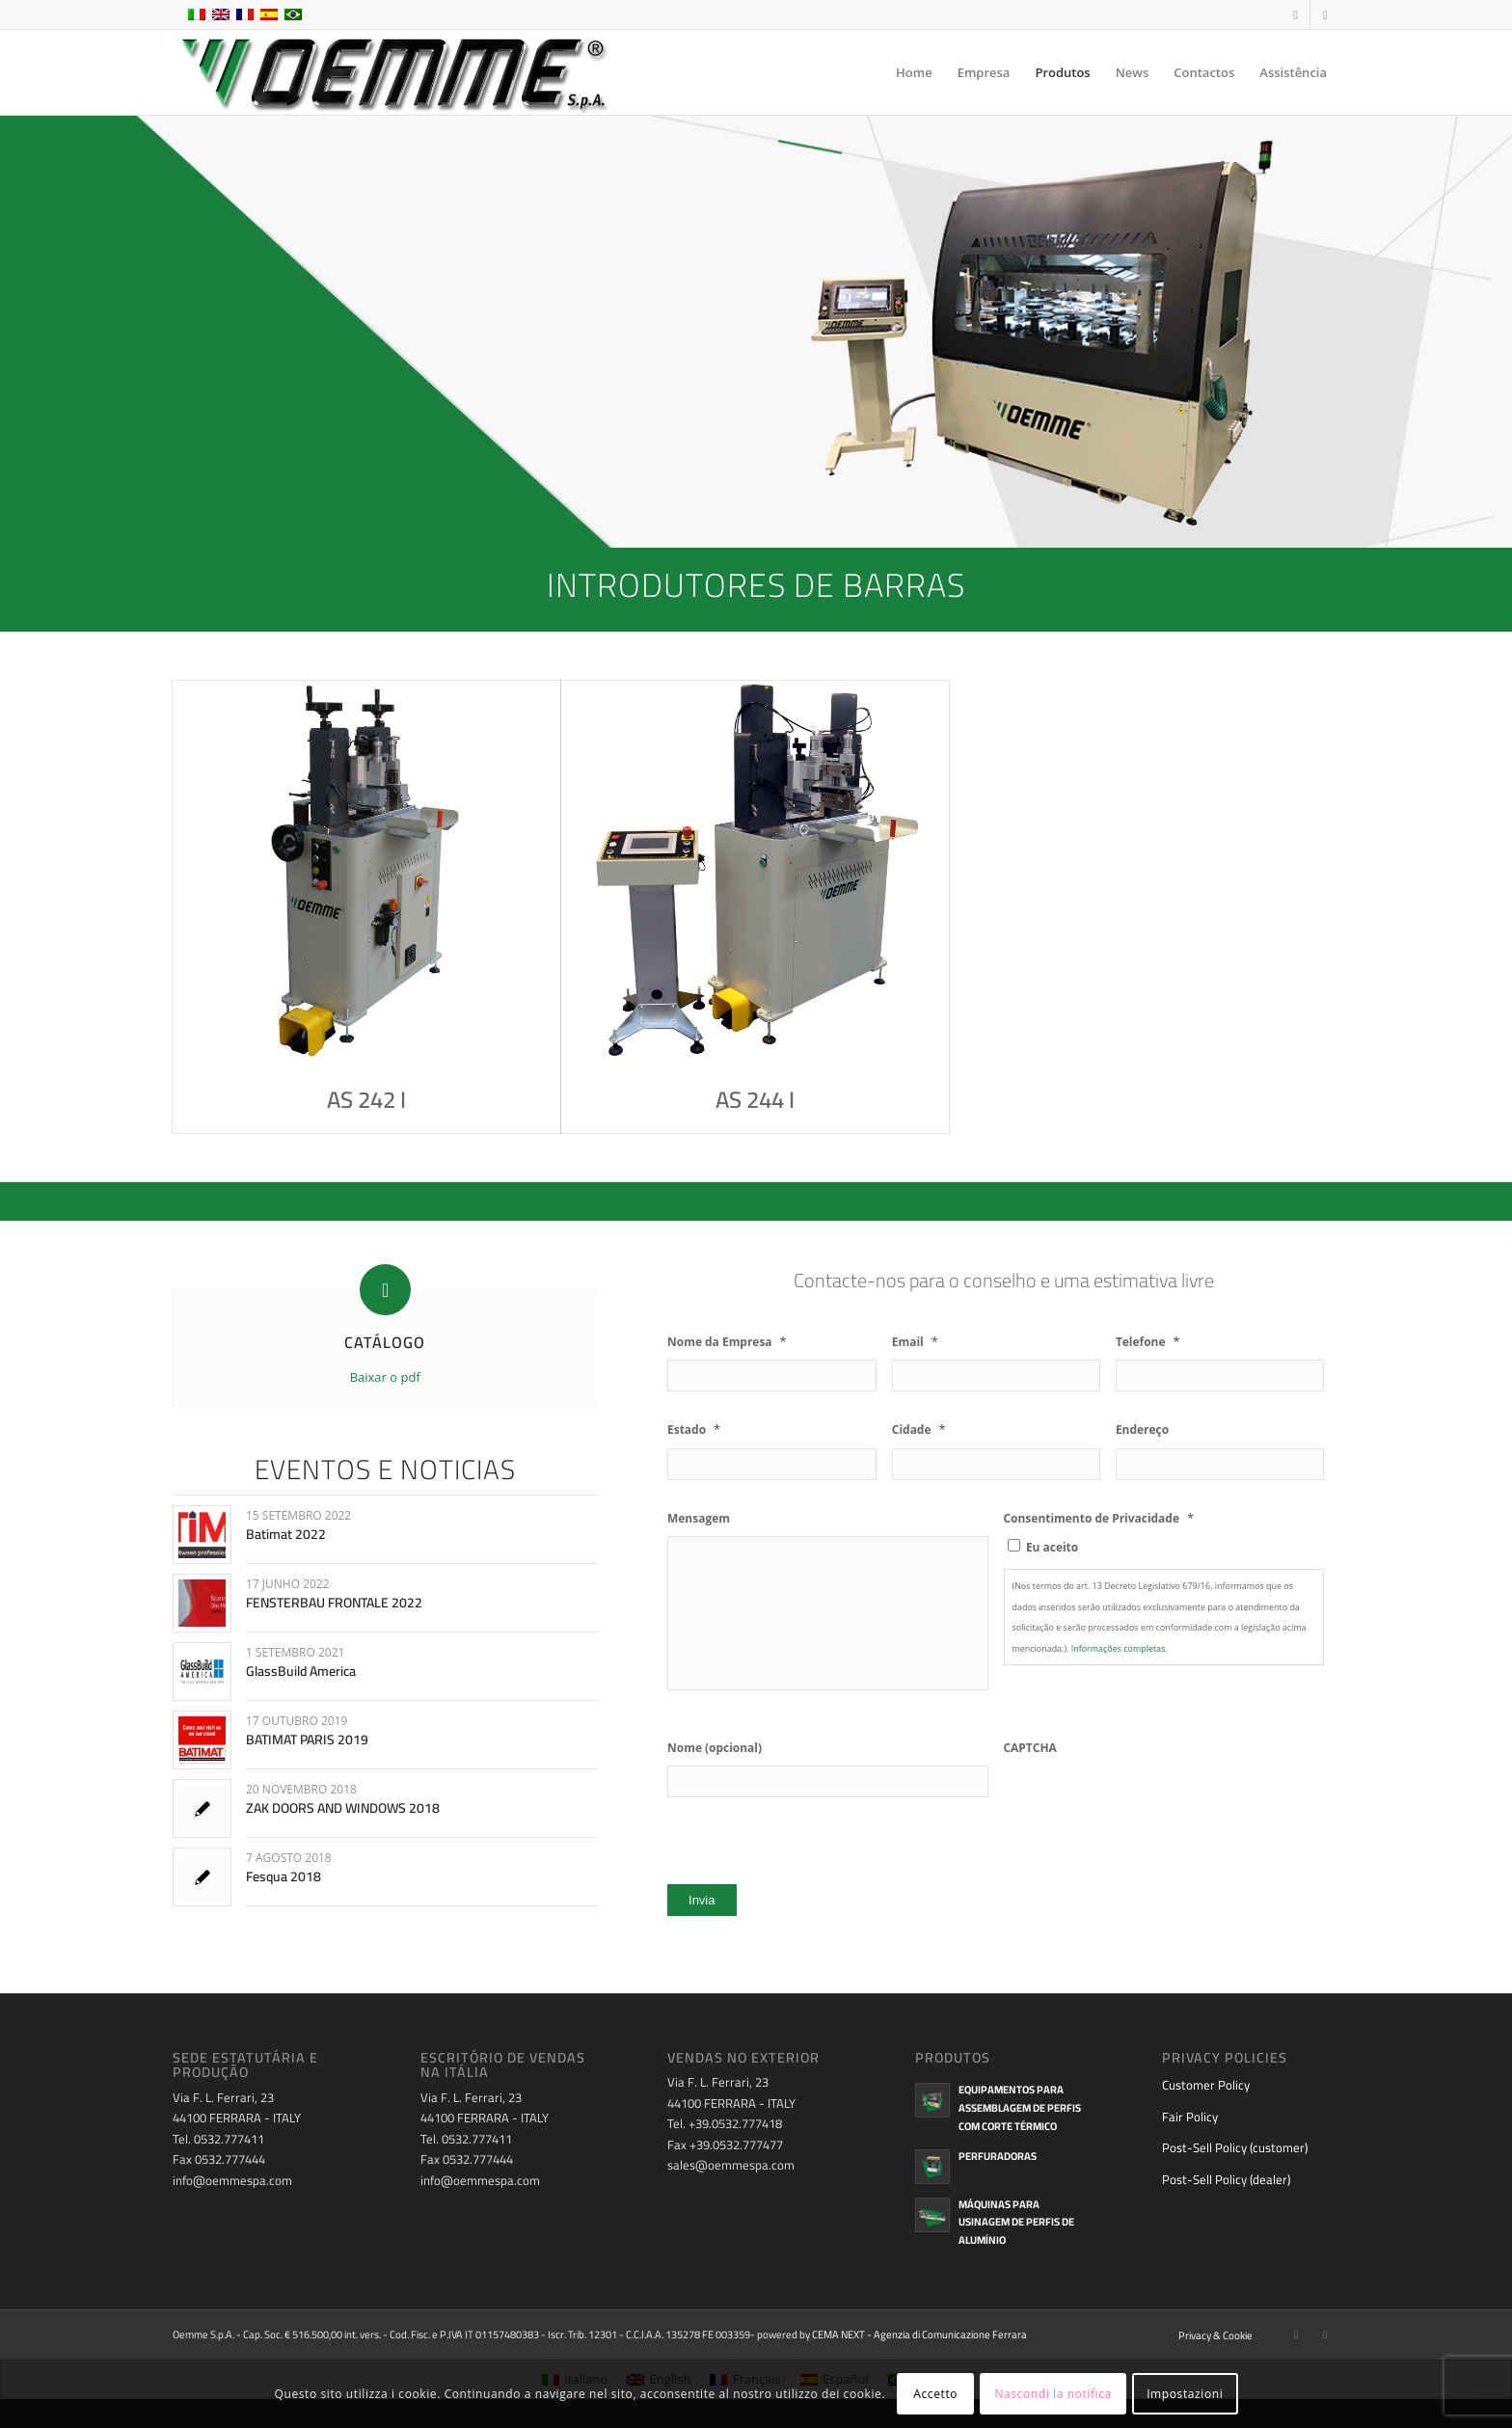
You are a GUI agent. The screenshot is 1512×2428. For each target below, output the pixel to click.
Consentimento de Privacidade (1099, 1518)
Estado (693, 1429)
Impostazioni (1185, 2394)
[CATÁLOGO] (385, 1289)
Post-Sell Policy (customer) (1235, 2147)
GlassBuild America (301, 1671)
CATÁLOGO (384, 1342)
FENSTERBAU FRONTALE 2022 (334, 1602)
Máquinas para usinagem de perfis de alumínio (1016, 2223)
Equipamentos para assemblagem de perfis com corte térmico (1019, 2108)
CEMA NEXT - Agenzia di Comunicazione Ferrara (919, 2334)
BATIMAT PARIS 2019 (307, 1739)
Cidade (919, 1429)
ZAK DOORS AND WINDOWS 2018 (343, 1808)
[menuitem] (914, 72)
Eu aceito (1052, 1547)
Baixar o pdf (385, 1377)
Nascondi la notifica (1052, 2394)
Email (915, 1342)
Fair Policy (1190, 2116)
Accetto (935, 2394)
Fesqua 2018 (283, 1876)
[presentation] (1150, 1803)
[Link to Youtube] (1324, 14)
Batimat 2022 (286, 1534)
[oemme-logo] (392, 72)
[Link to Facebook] (1296, 14)
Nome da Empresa (727, 1342)
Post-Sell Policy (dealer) (1226, 2179)
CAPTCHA (1030, 1748)
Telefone (1148, 1342)
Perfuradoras (997, 2156)
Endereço (1142, 1430)
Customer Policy (1206, 2084)
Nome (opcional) (714, 1748)
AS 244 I (755, 1099)
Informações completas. (1119, 1648)
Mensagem (698, 1518)
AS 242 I (366, 1099)
